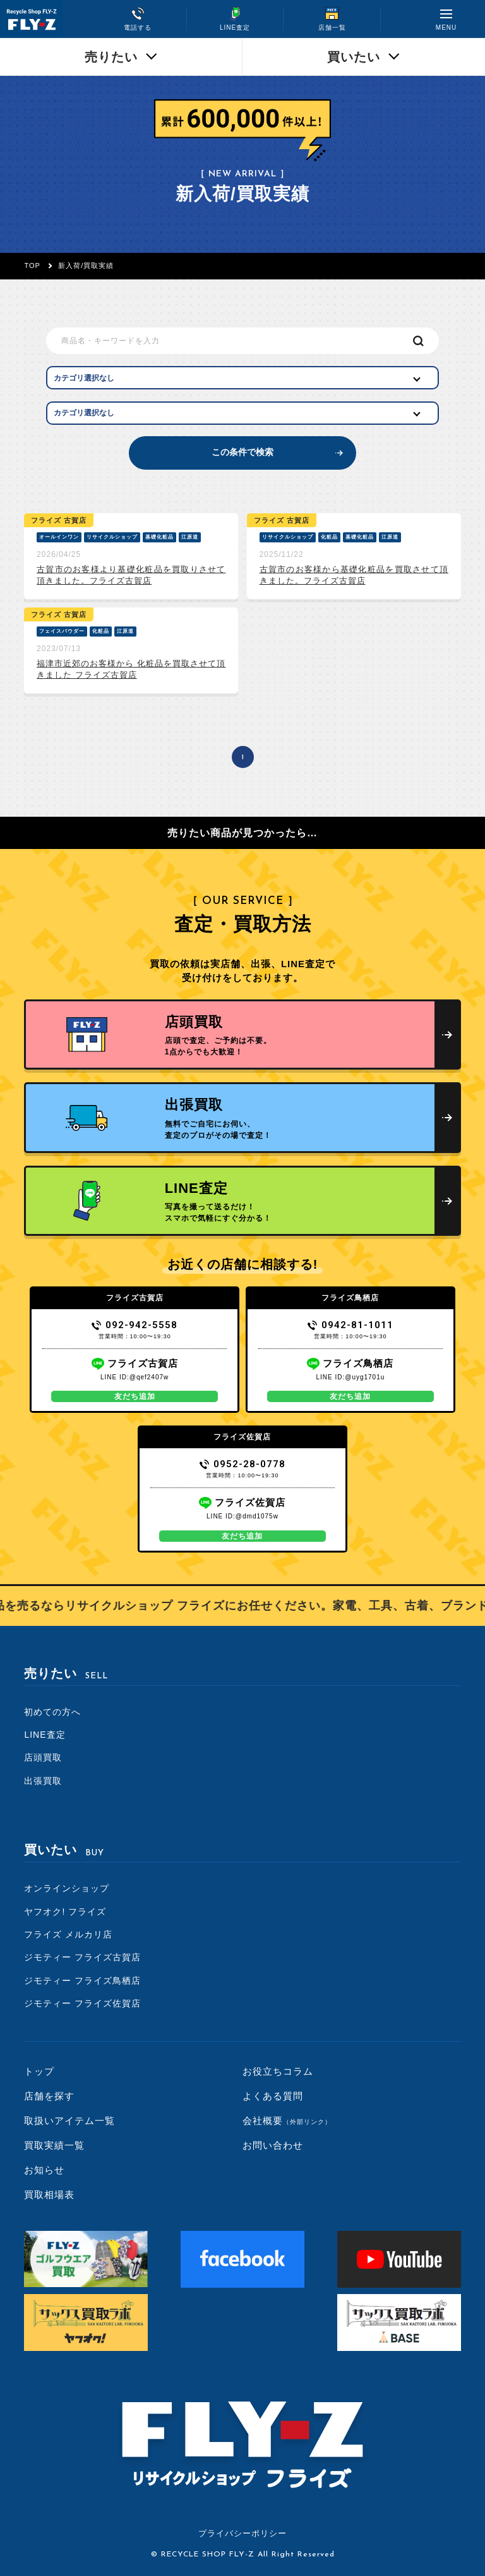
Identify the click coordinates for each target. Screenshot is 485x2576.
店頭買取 (43, 1757)
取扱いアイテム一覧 (69, 2120)
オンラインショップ (66, 1888)
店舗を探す (49, 2096)
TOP (32, 265)
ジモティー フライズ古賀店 (82, 1957)
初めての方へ (52, 1712)
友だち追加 (134, 1396)
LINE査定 (44, 1735)
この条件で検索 (242, 452)
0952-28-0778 (243, 1464)
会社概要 (287, 2120)
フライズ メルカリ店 (68, 1934)
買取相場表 (49, 2194)
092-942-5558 (135, 1325)
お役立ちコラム (277, 2071)
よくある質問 (272, 2096)
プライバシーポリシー (242, 2533)
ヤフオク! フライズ (65, 1912)
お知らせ (44, 2169)
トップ (39, 2071)
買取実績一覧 (54, 2145)
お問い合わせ (272, 2145)
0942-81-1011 (351, 1325)
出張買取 (43, 1781)
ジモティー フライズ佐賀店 (82, 2003)
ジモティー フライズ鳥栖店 (82, 1980)
